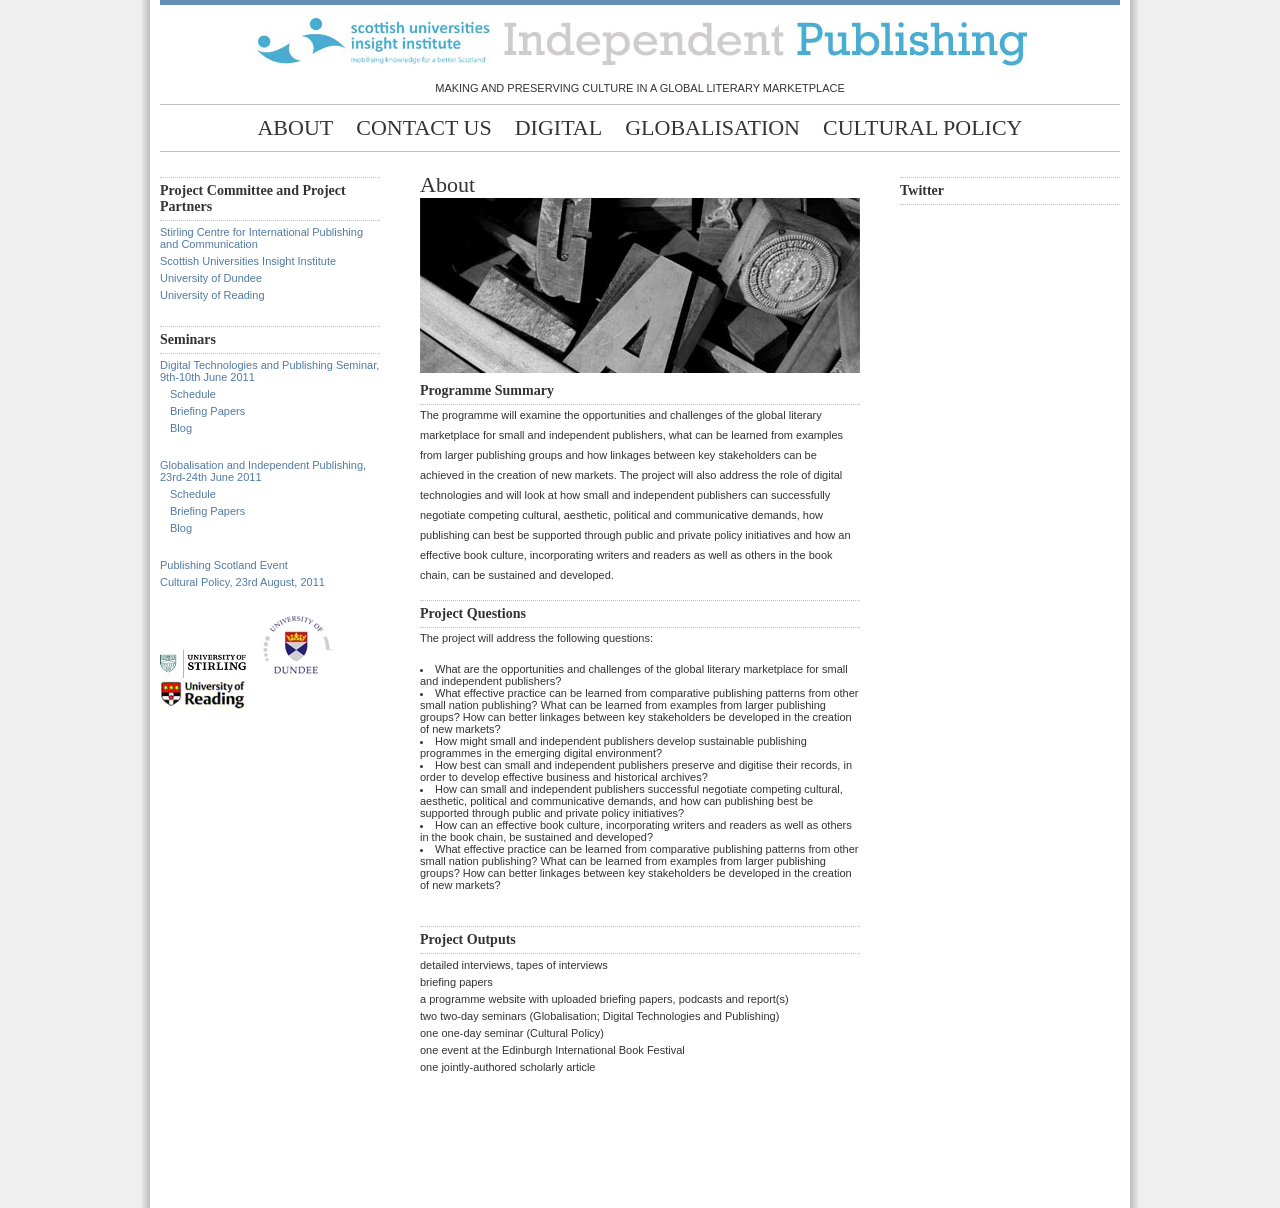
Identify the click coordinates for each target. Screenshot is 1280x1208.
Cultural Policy (922, 127)
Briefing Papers (207, 411)
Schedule (193, 394)
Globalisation (712, 127)
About (295, 127)
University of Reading (212, 295)
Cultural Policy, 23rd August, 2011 (242, 582)
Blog (181, 428)
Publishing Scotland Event (224, 565)
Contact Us (423, 127)
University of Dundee (211, 278)
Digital (558, 127)
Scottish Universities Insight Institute (248, 261)
